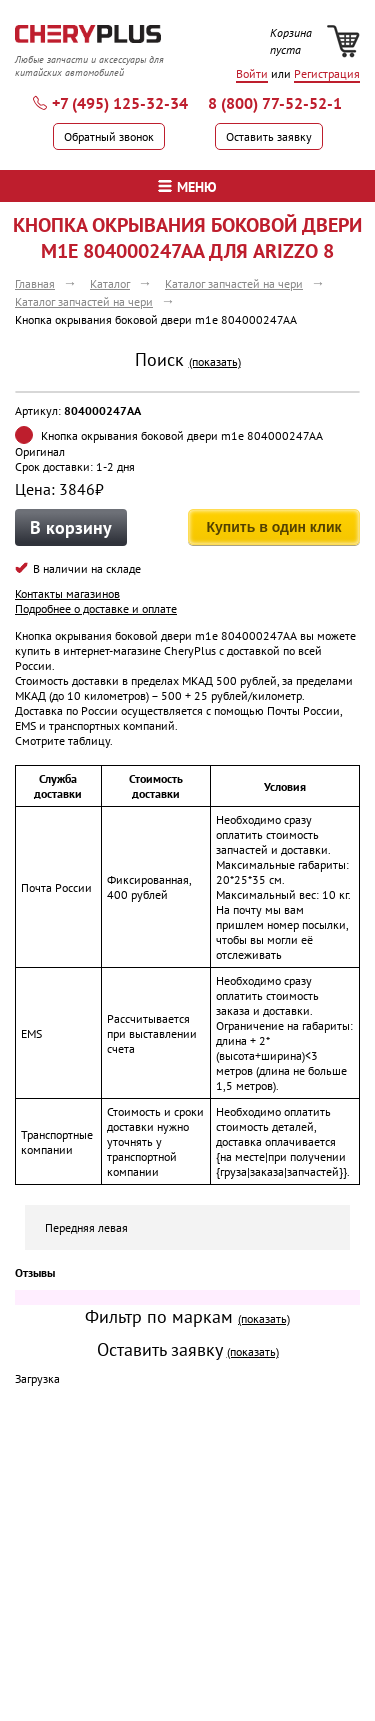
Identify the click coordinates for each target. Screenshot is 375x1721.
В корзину (71, 527)
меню (187, 187)
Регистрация (327, 73)
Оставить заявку (269, 136)
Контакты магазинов (67, 593)
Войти (252, 73)
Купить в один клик (273, 527)
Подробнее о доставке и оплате (96, 608)
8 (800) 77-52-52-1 (275, 103)
